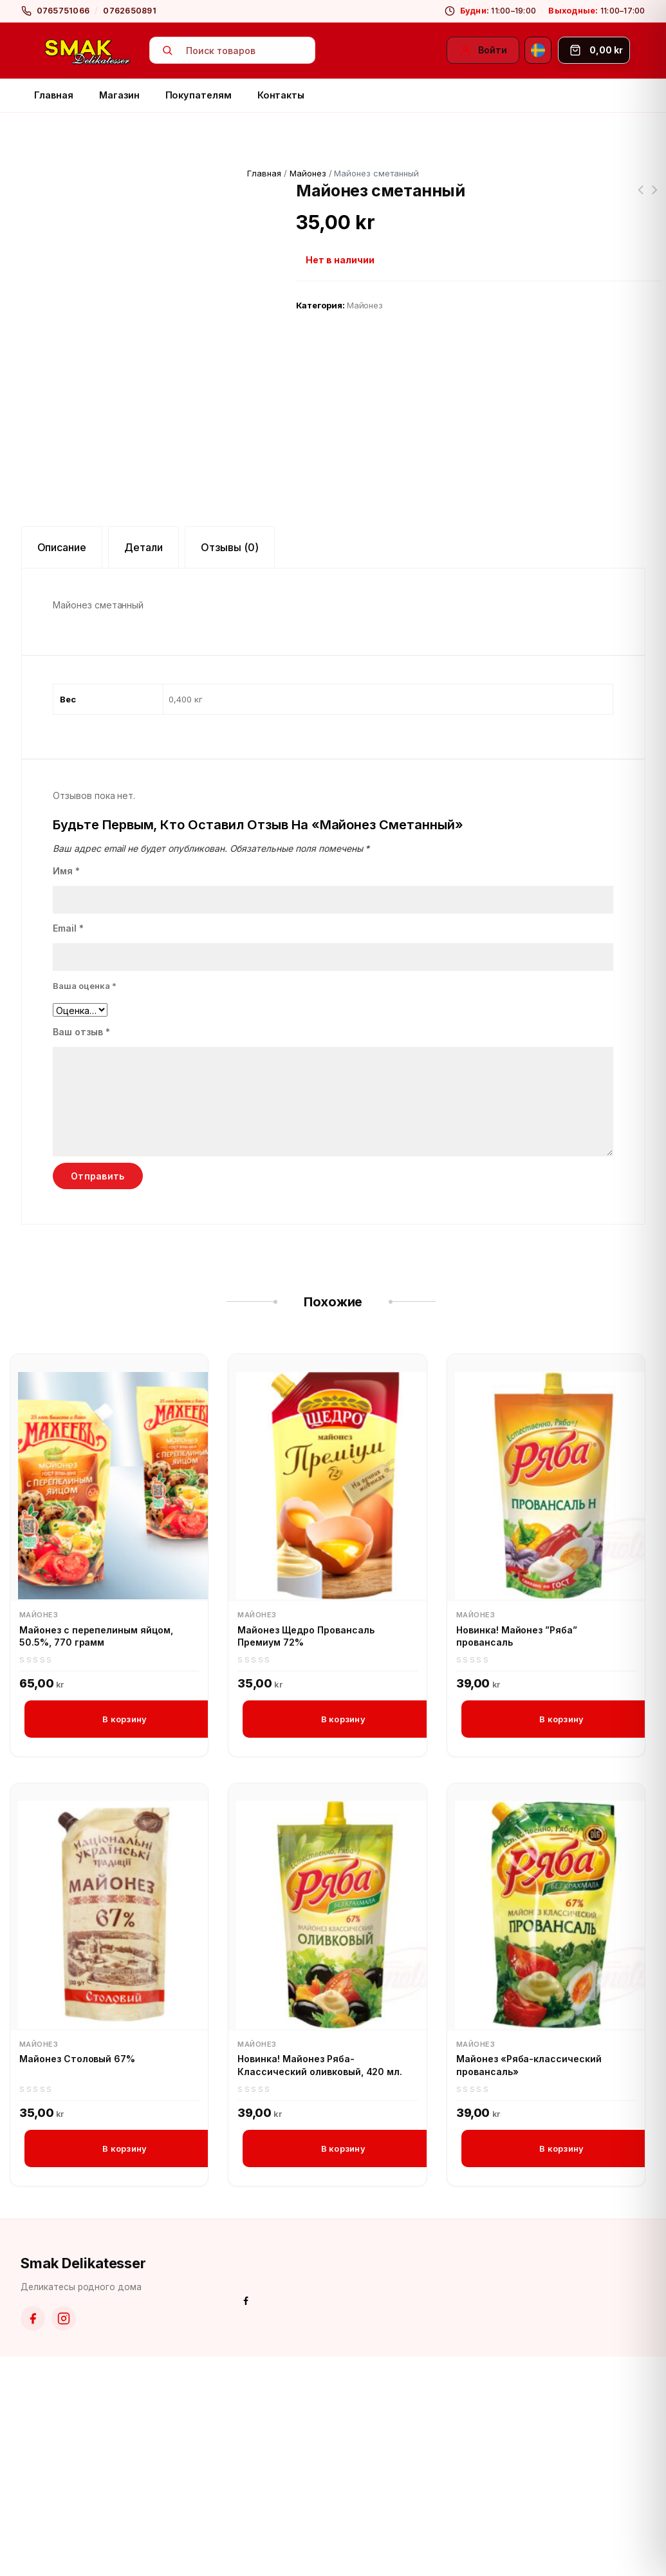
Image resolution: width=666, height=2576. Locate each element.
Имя (66, 1088)
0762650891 (129, 10)
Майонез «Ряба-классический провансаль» (529, 2284)
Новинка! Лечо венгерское (654, 197)
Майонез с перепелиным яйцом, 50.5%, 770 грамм (96, 1853)
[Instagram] (63, 2538)
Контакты (280, 94)
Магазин (119, 94)
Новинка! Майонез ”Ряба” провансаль (516, 1853)
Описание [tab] (62, 764)
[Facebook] (33, 2538)
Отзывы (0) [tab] (230, 764)
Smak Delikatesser (83, 2482)
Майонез (308, 173)
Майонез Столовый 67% (77, 2277)
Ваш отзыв (81, 1249)
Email (68, 1145)
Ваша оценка (84, 1203)
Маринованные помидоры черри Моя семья (640, 197)
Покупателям (198, 94)
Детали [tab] (143, 764)
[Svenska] (537, 50)
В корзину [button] (124, 1937)
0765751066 (63, 10)
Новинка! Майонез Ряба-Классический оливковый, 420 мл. (319, 2284)
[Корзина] (594, 50)
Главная (54, 94)
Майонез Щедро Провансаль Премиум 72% (305, 1853)
